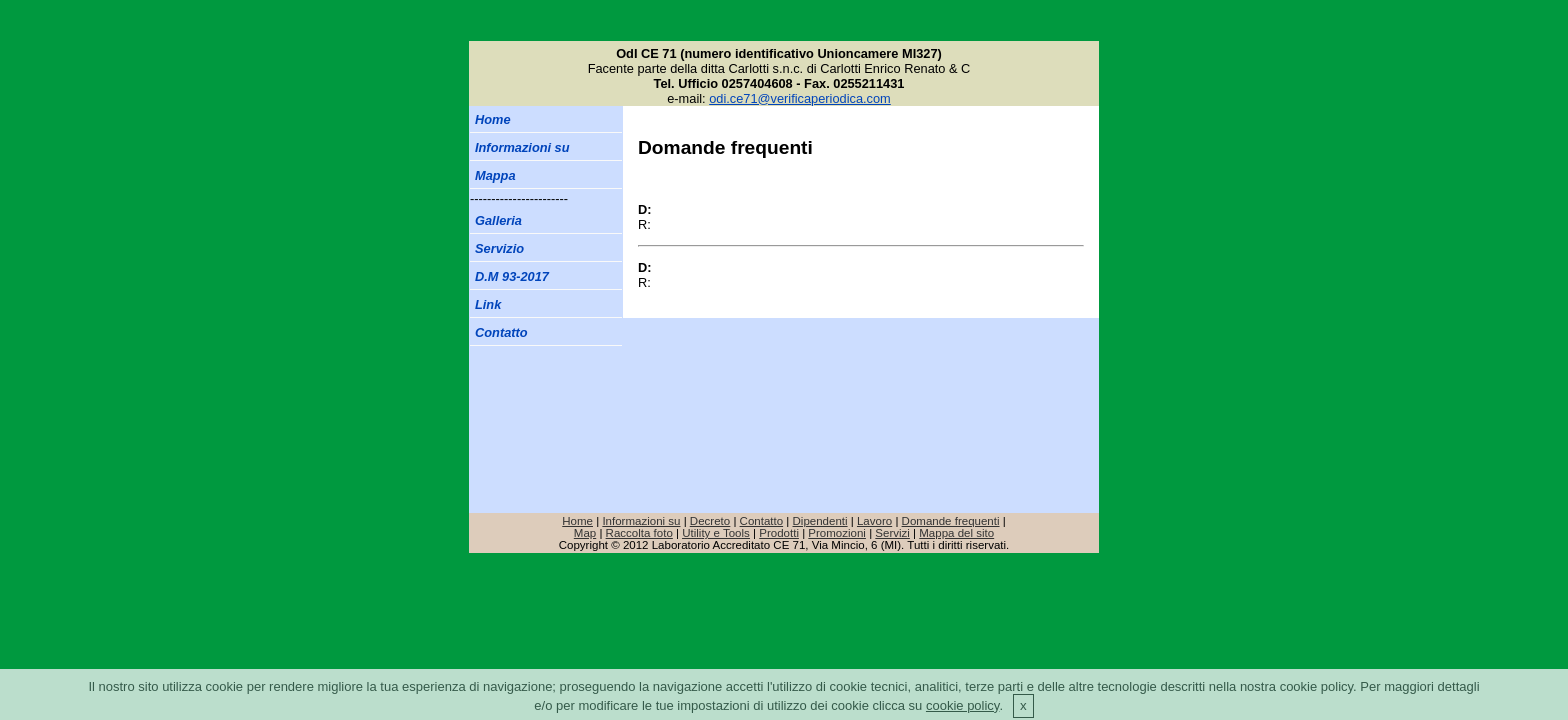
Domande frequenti (951, 521)
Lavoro (874, 521)
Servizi (892, 533)
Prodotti (779, 533)
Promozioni (837, 533)
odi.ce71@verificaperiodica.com (800, 98)
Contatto (762, 521)
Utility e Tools (716, 533)
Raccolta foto (639, 533)
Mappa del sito (956, 533)
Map (585, 533)
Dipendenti (820, 521)
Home (577, 521)
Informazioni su (641, 521)
